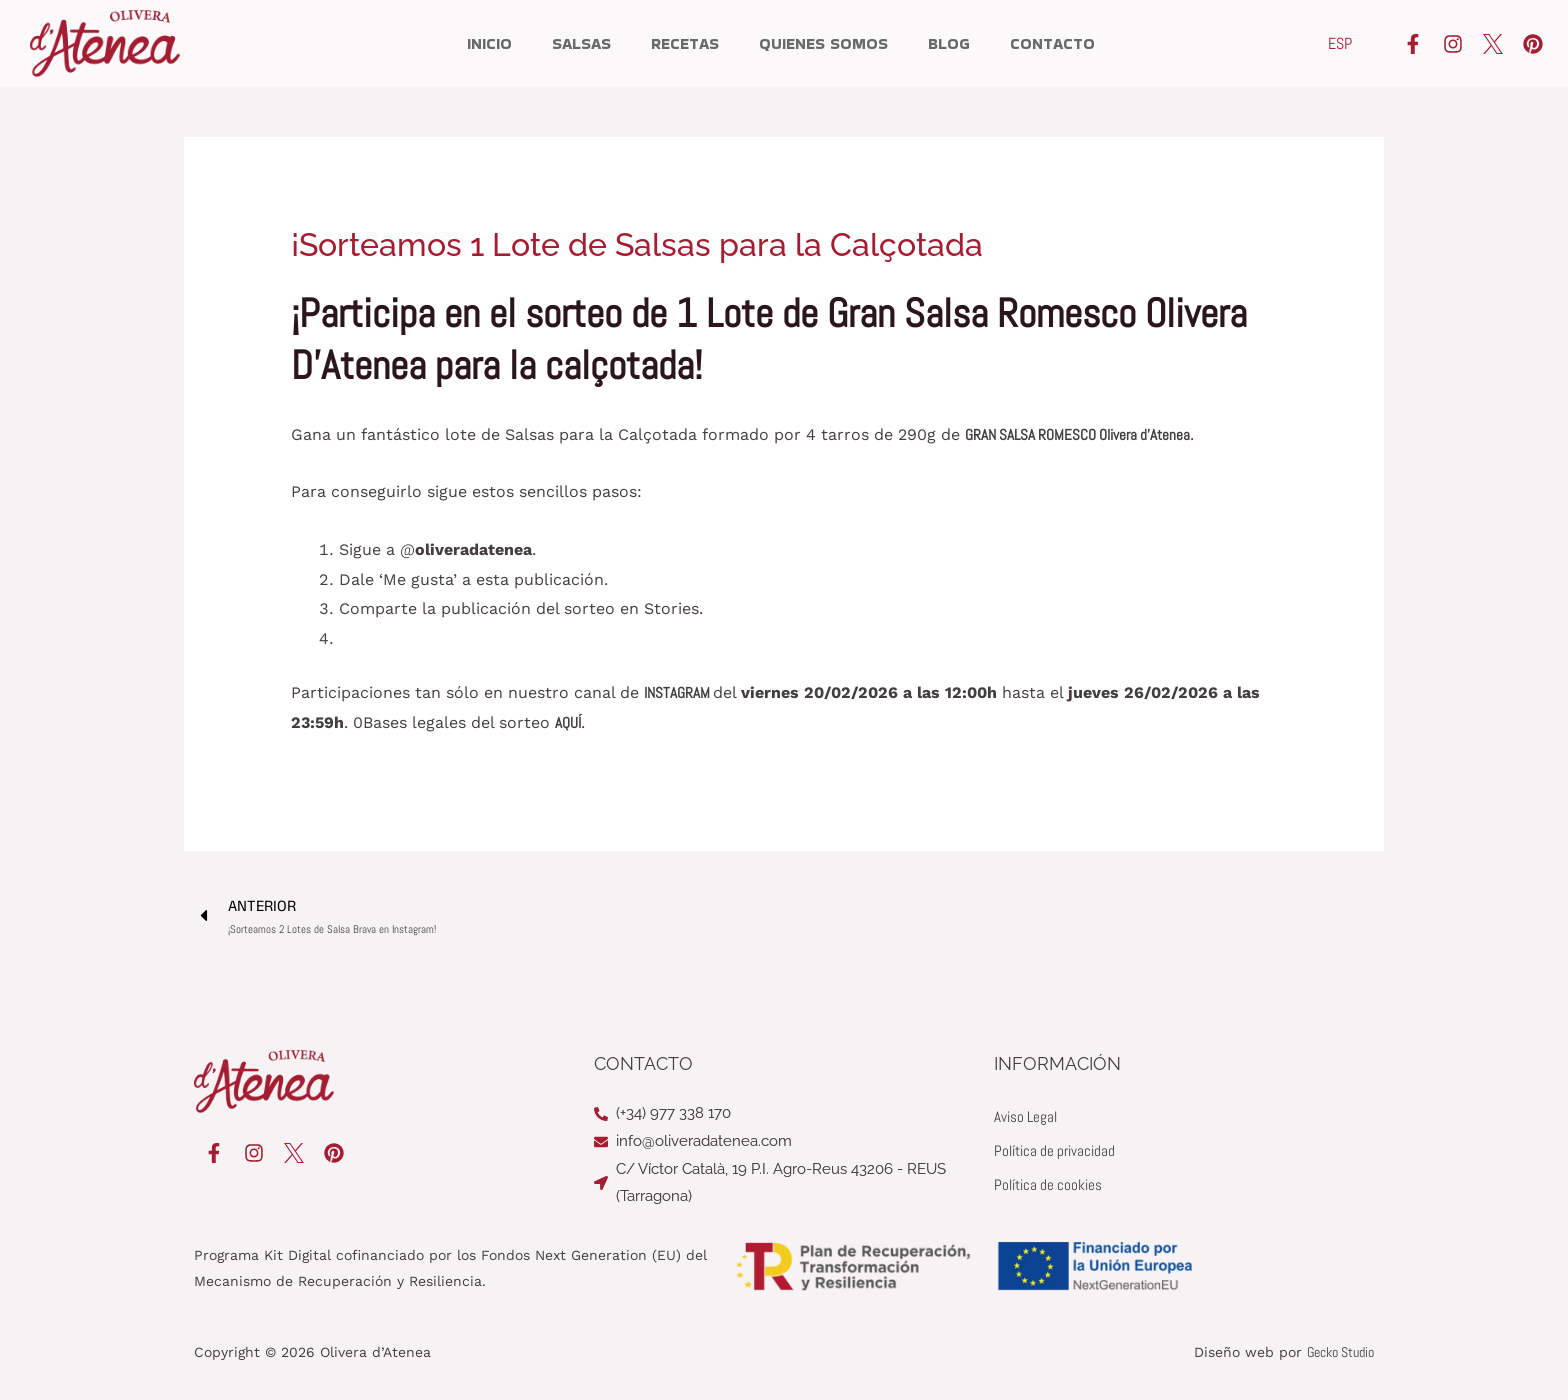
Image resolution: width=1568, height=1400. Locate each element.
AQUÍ (569, 722)
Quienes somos (823, 43)
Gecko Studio (1340, 1353)
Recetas (685, 43)
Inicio (489, 43)
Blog (949, 43)
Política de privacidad (1059, 1151)
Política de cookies (1051, 1185)
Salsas (581, 43)
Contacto (1052, 43)
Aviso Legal (1027, 1117)
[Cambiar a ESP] (1340, 44)
